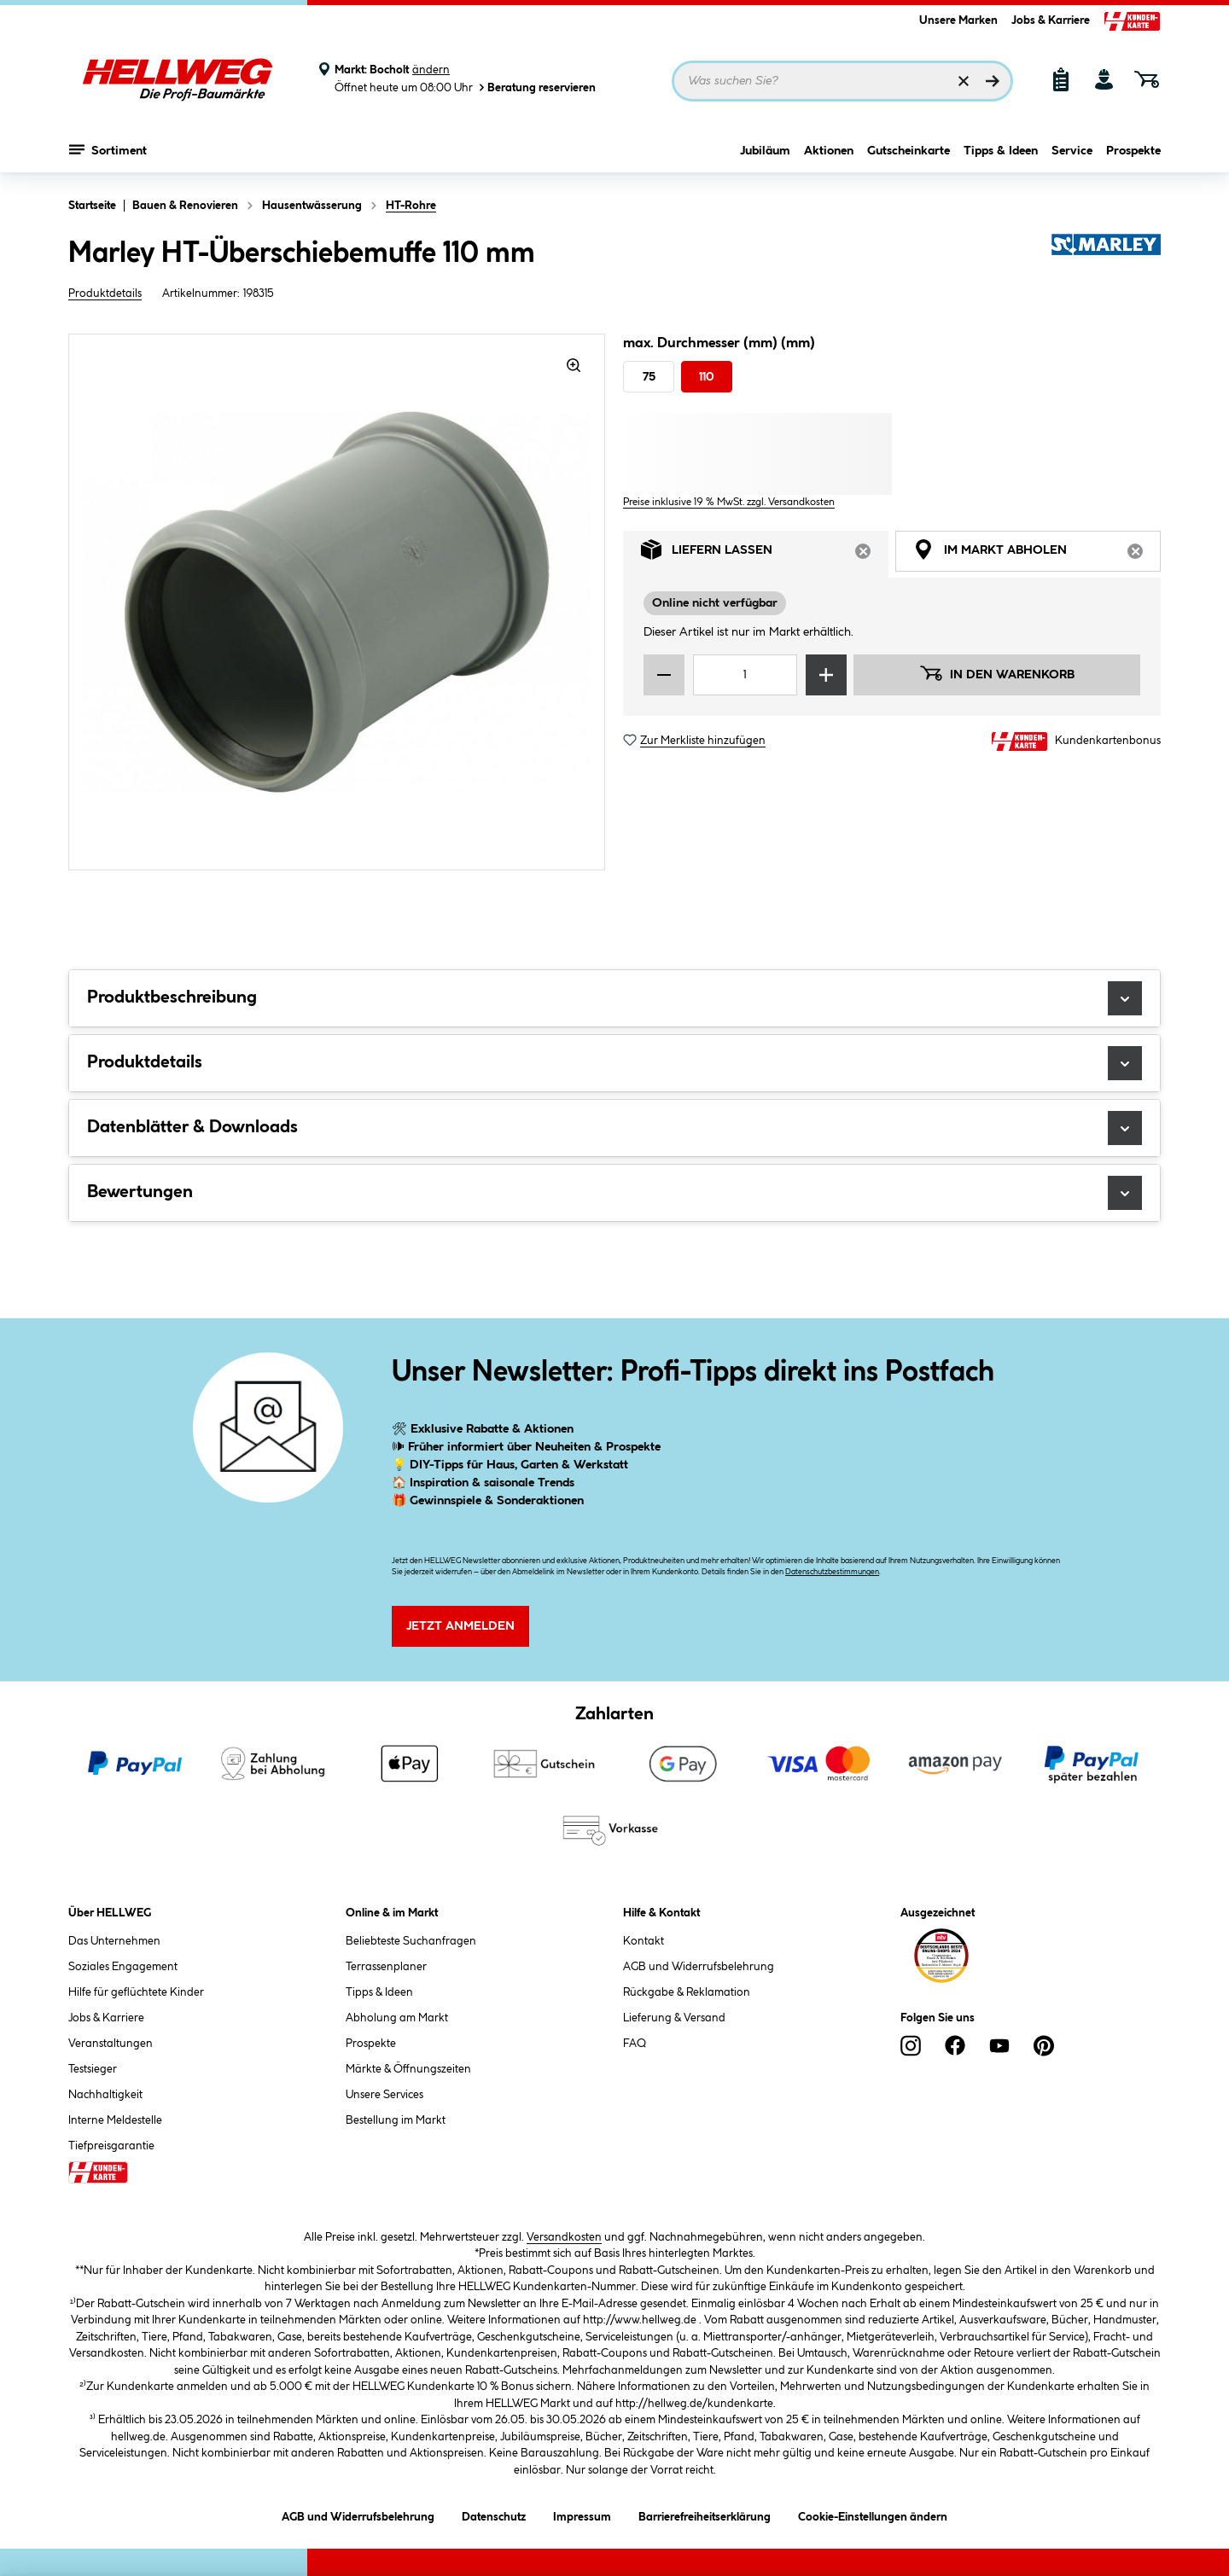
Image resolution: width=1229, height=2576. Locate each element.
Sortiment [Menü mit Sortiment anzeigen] (108, 149)
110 (706, 377)
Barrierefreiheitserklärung (704, 2514)
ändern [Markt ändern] (431, 70)
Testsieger (92, 2069)
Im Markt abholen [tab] (1037, 554)
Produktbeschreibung (614, 998)
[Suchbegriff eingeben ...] (842, 81)
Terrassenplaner (386, 1967)
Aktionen (828, 151)
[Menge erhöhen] (826, 674)
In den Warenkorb (997, 673)
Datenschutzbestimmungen (832, 1572)
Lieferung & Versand (674, 2018)
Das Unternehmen (114, 1941)
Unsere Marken (958, 20)
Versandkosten (564, 2237)
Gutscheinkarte (908, 151)
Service (1071, 151)
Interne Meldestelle (115, 2120)
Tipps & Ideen (1001, 151)
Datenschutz (494, 2514)
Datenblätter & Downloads (614, 1128)
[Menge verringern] (664, 674)
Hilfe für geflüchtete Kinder (136, 1992)
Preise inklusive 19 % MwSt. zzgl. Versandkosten (729, 502)
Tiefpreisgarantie (111, 2146)
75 (649, 377)
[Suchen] (992, 81)
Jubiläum (765, 151)
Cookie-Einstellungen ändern (872, 2514)
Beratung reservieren (536, 87)
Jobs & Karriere (1050, 20)
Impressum (582, 2514)
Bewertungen (614, 1193)
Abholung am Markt (397, 2018)
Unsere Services (384, 2095)
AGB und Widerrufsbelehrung (698, 1967)
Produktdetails (105, 293)
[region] (337, 602)
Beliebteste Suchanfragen (411, 1941)
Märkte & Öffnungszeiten (408, 2069)
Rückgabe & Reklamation (686, 1992)
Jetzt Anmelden (460, 1626)
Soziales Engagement (123, 1967)
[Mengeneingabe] (745, 674)
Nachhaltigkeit (105, 2095)
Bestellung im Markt (396, 2120)
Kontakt (643, 1941)
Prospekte (1133, 151)
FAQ (634, 2043)
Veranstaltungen (110, 2043)
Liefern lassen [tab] (764, 554)
